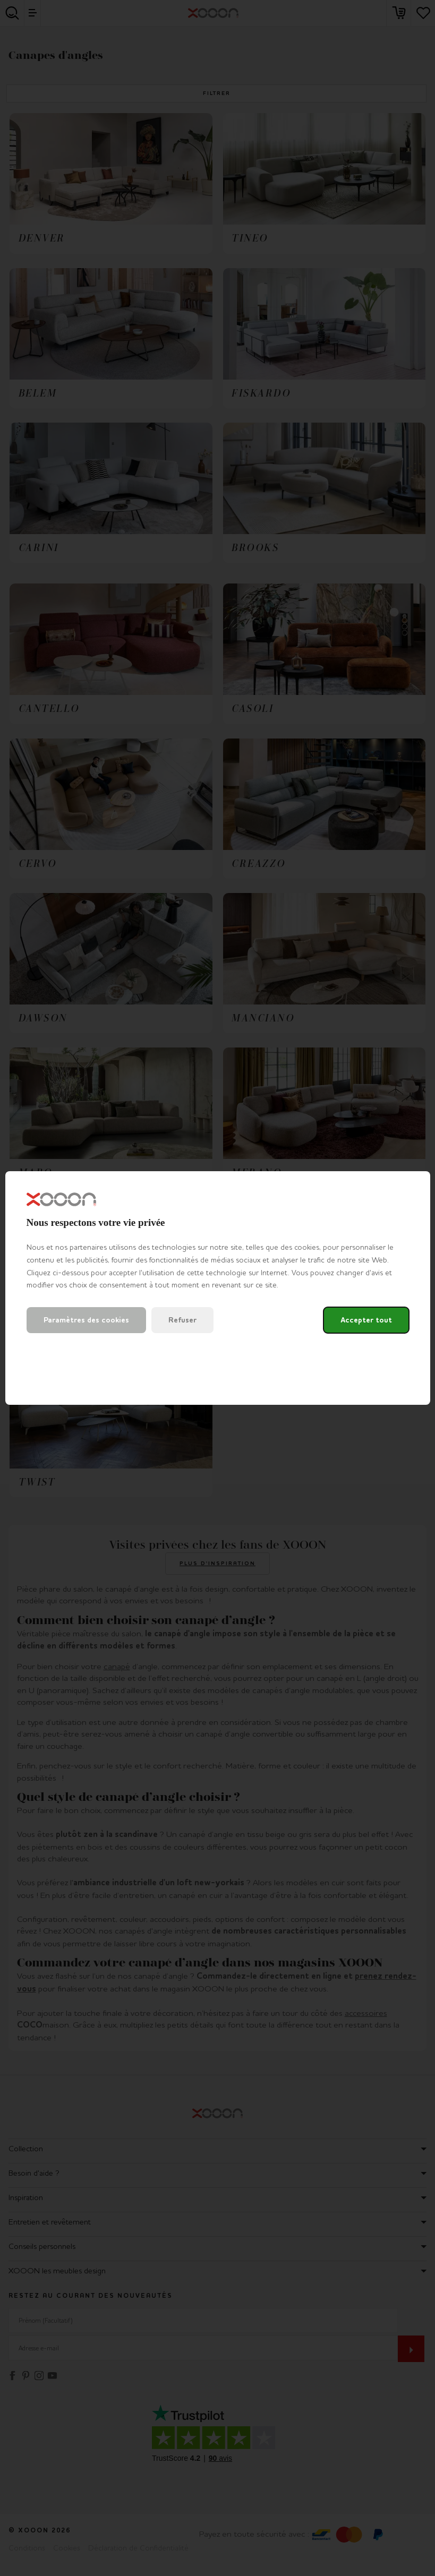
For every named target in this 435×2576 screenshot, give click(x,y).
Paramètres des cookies (86, 1320)
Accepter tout (366, 1320)
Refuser (182, 1320)
